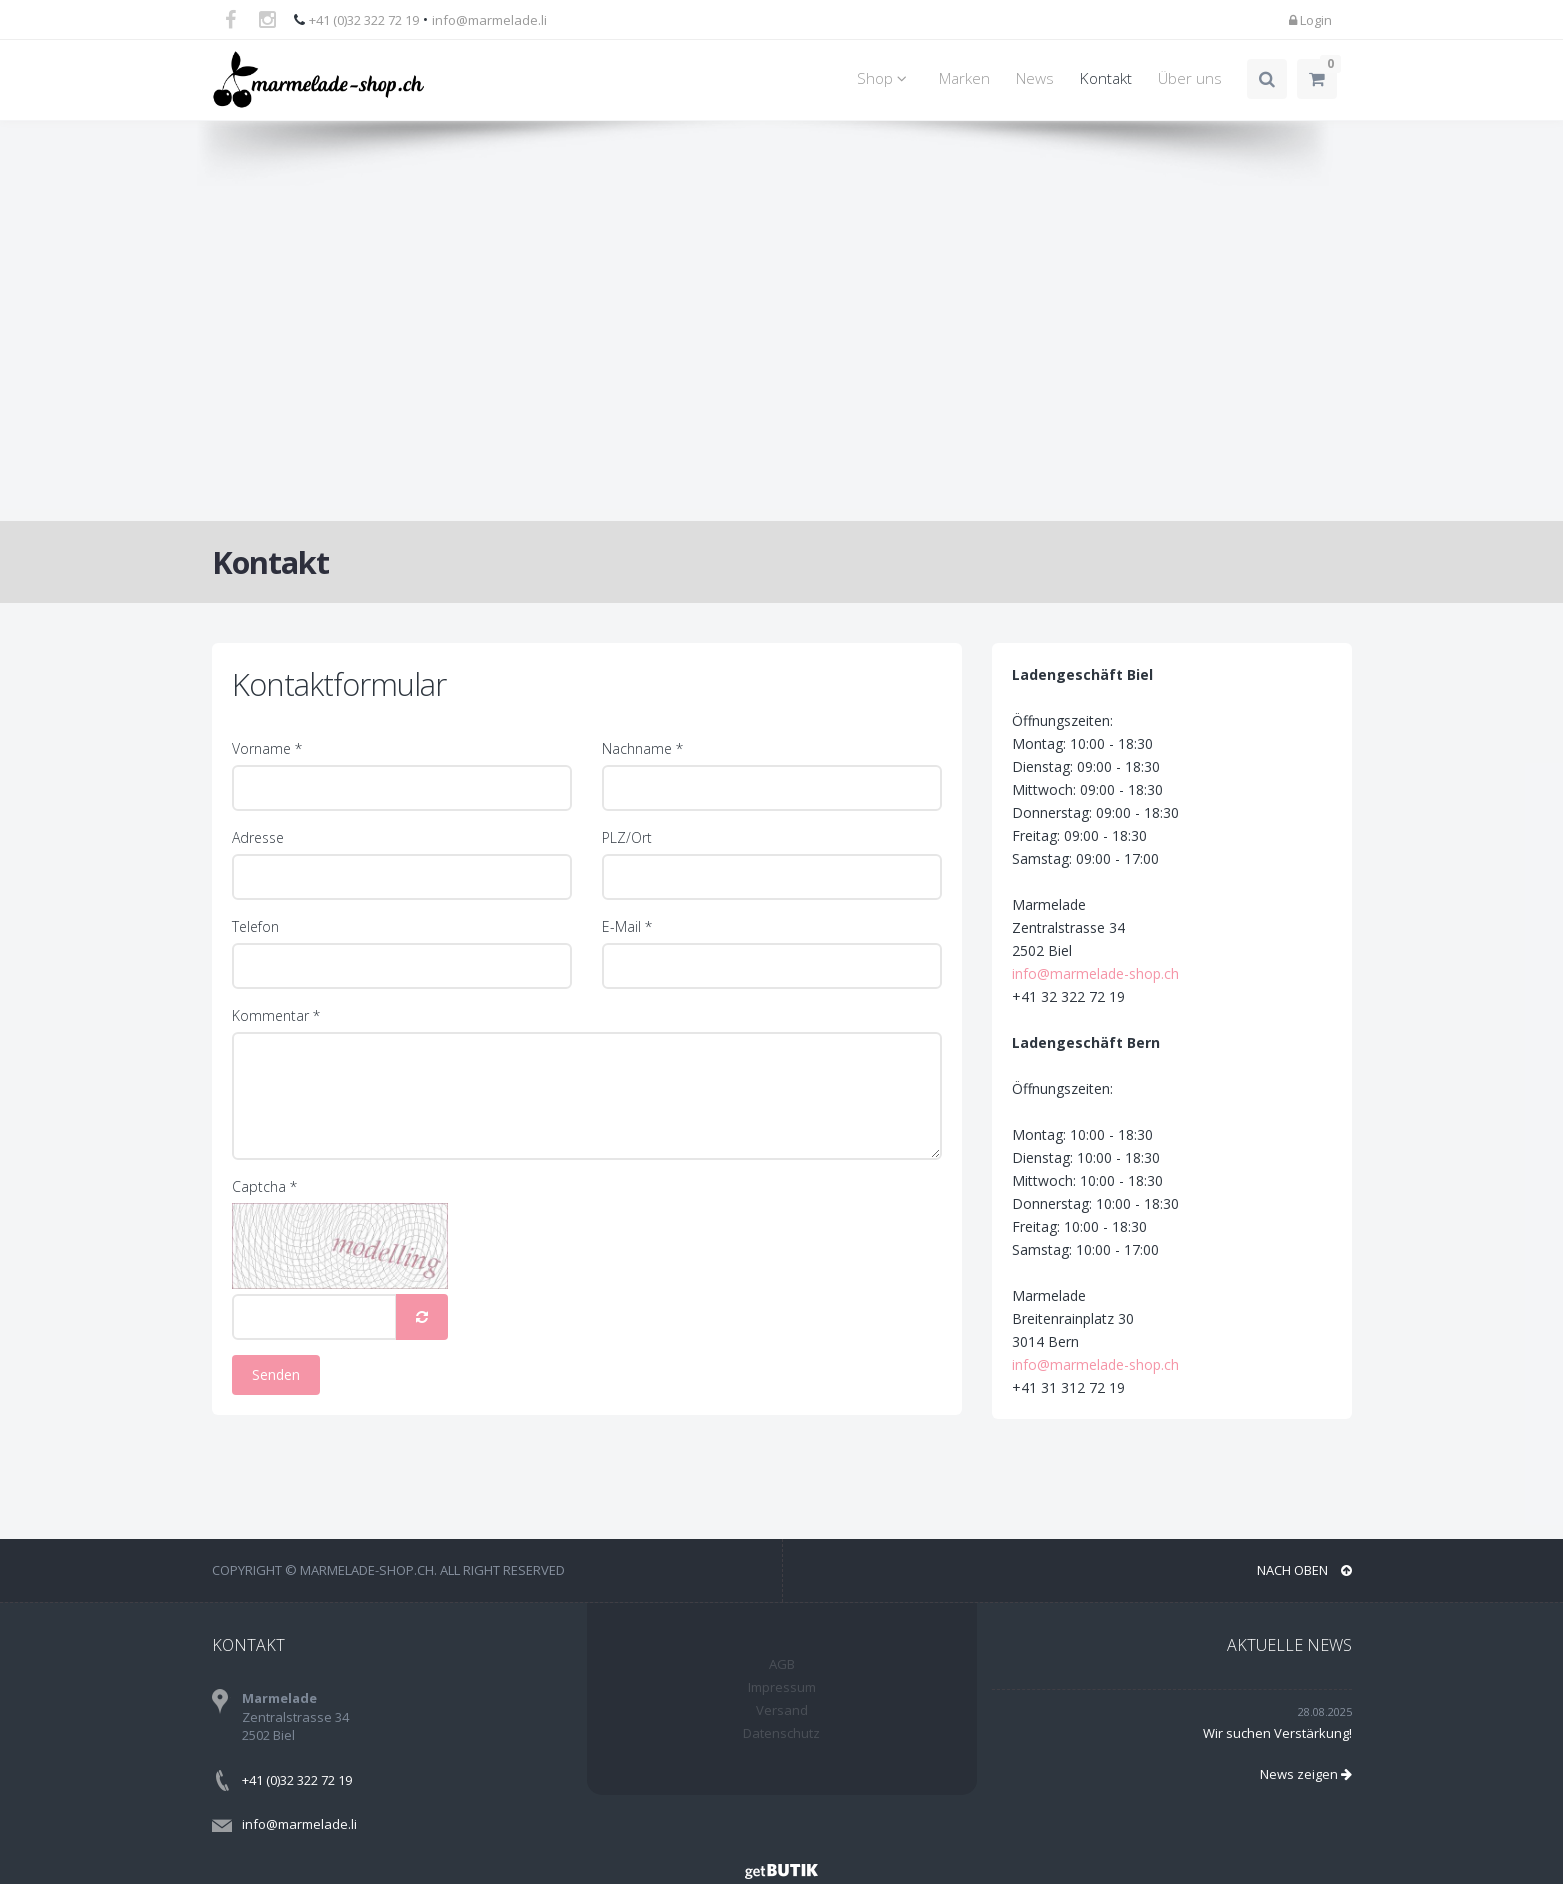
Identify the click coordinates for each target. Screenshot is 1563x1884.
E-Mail (627, 926)
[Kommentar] (587, 1096)
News (1035, 78)
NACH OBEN (1304, 1570)
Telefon (255, 926)
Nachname (642, 748)
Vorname (267, 748)
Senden (276, 1374)
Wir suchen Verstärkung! (1277, 1733)
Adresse (258, 837)
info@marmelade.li (489, 20)
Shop (885, 78)
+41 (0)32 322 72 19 (364, 20)
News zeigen (1306, 1774)
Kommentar (276, 1015)
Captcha (264, 1186)
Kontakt (1106, 78)
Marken (964, 78)
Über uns (1190, 78)
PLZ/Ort (627, 837)
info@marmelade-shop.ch (1140, 973)
